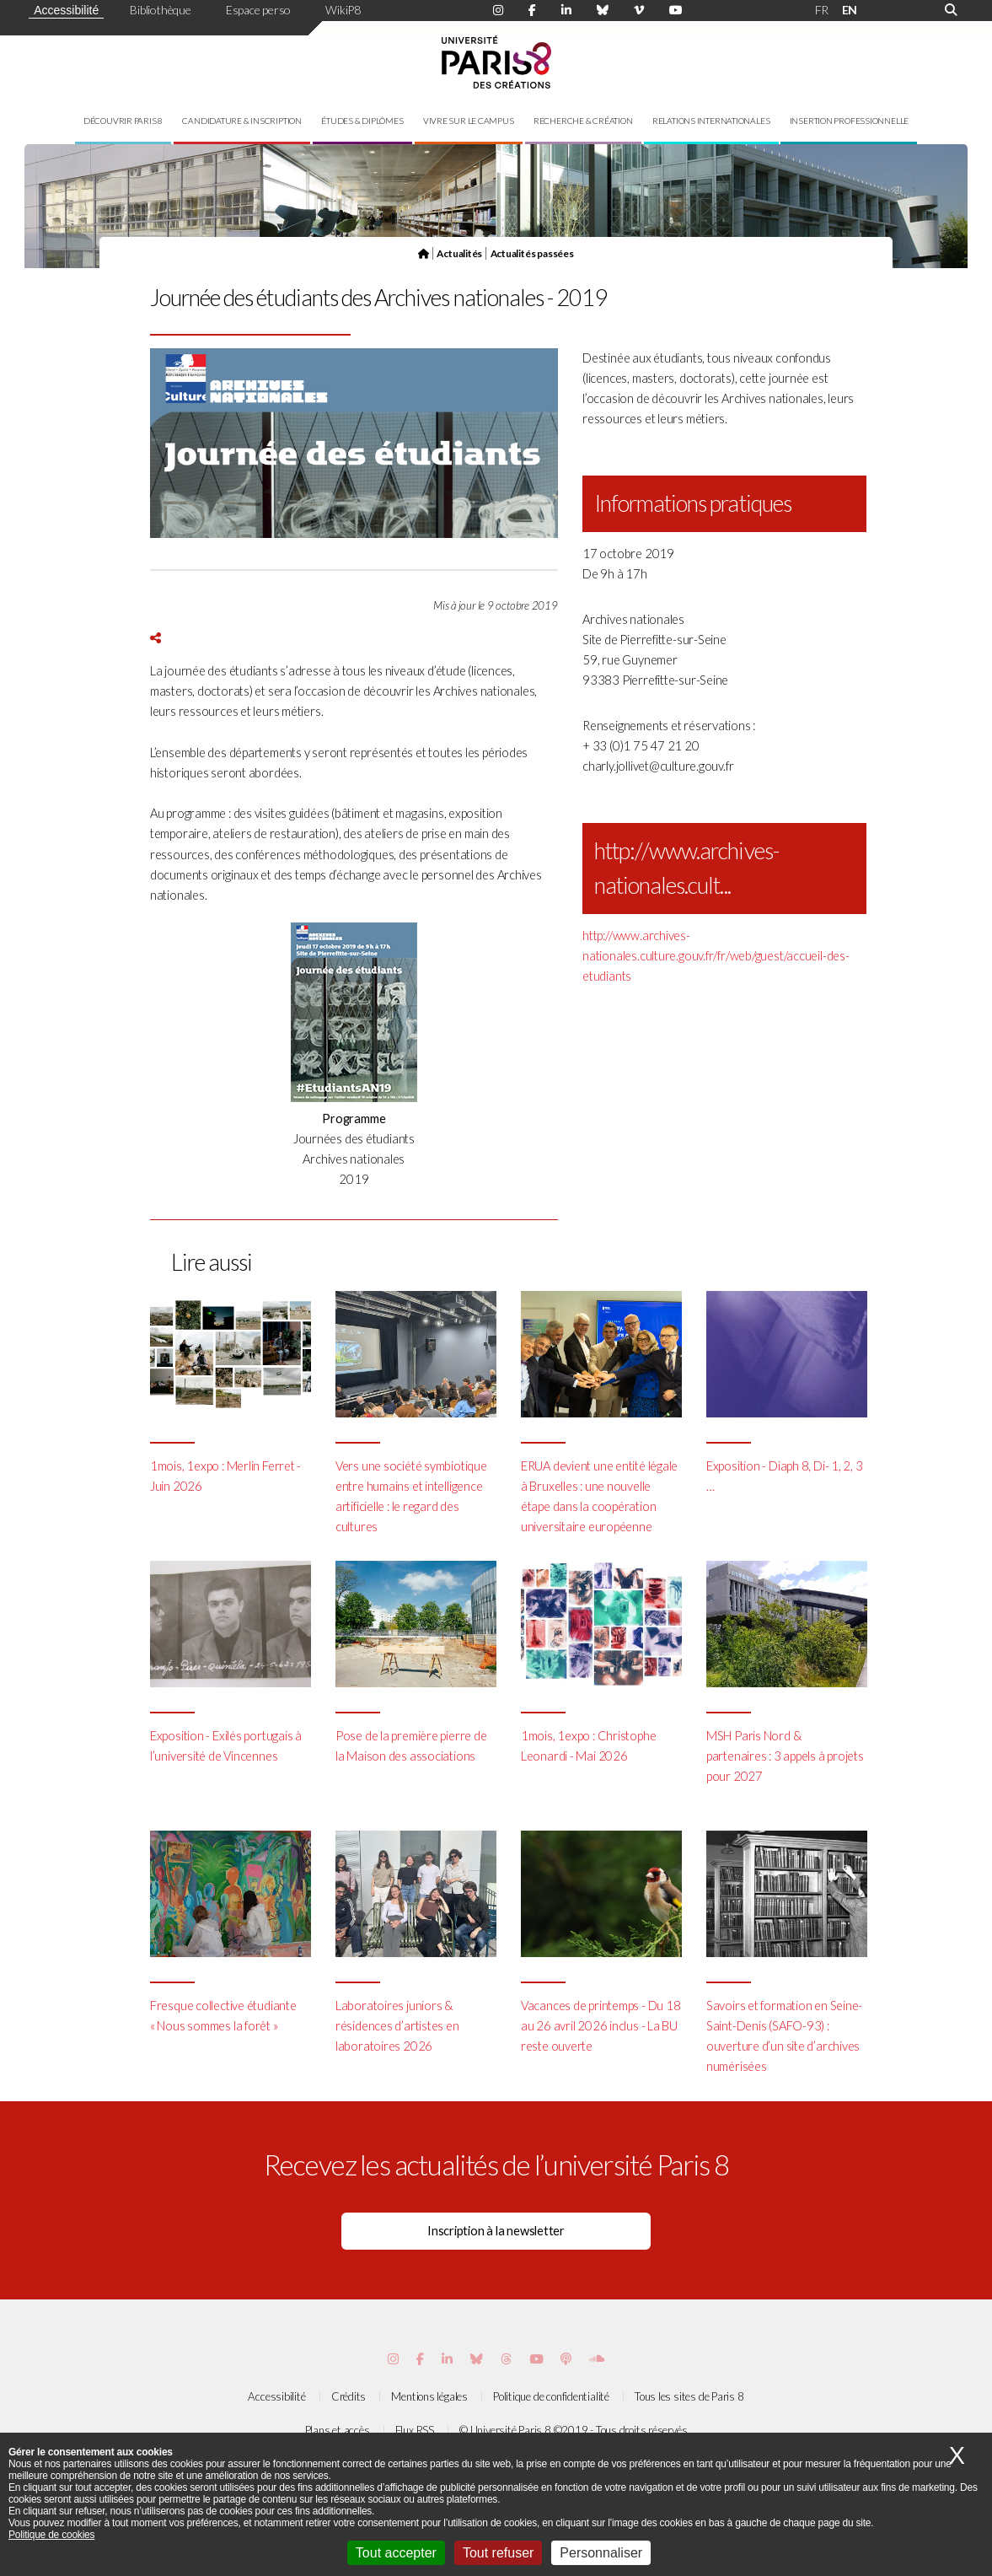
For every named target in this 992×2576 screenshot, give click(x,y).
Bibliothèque (160, 10)
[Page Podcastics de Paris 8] (565, 2359)
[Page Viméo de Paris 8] (638, 10)
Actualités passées (532, 253)
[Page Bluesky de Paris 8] (602, 10)
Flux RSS (414, 2430)
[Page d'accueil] (423, 253)
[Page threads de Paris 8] (506, 2359)
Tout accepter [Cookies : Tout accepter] (396, 2553)
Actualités (459, 253)
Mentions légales (429, 2396)
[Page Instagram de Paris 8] (498, 10)
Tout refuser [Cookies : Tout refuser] (498, 2553)
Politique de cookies (51, 2535)
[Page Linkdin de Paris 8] (566, 10)
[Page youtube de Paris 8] (676, 10)
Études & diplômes (362, 121)
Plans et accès (337, 2430)
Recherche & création (583, 121)
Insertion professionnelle (849, 121)
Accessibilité (66, 10)
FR (822, 10)
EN (850, 10)
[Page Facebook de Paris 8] (532, 10)
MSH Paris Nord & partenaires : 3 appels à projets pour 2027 (785, 1756)
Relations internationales (711, 121)
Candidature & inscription (242, 121)
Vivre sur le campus (468, 121)
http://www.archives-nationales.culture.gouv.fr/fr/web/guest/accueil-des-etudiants (716, 955)
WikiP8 (343, 10)
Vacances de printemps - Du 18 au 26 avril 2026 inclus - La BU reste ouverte (601, 2025)
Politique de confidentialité (551, 2396)
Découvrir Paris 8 (123, 121)
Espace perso (258, 10)
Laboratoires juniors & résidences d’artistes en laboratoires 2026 (397, 2025)
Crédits (348, 2396)
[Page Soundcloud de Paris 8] (596, 2359)
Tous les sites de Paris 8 (689, 2396)
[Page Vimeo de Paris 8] (447, 2359)
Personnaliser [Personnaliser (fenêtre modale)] (601, 2553)
